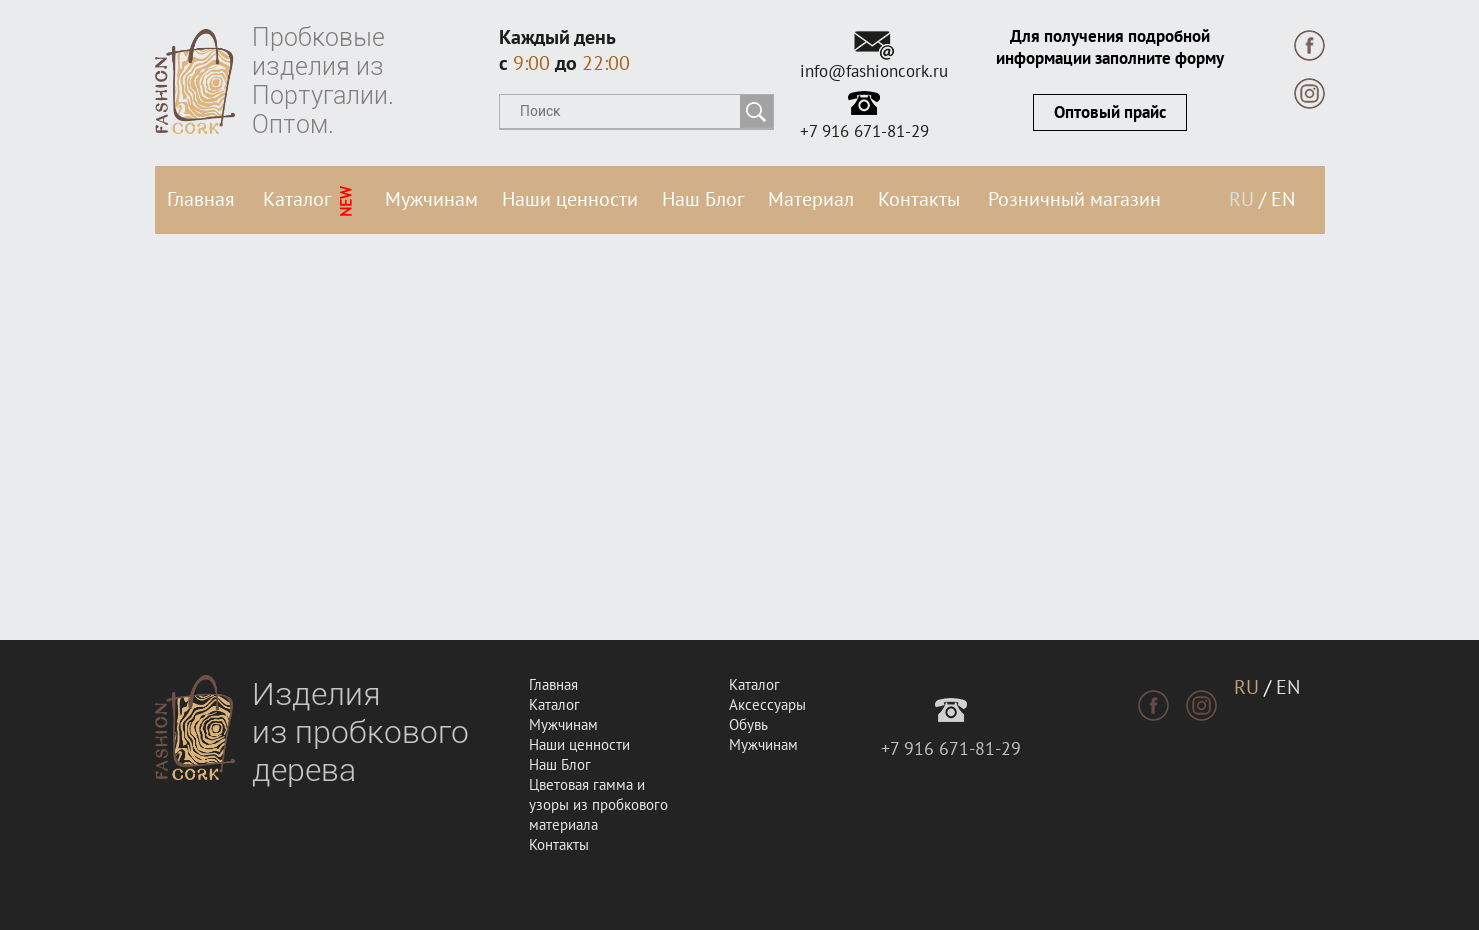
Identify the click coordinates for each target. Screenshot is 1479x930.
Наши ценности (570, 200)
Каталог (309, 202)
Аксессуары (767, 705)
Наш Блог (703, 200)
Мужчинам (431, 200)
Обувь (748, 725)
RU (1241, 200)
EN (1283, 200)
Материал (811, 200)
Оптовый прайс (1110, 113)
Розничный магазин (1074, 200)
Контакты (919, 200)
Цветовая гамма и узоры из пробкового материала (598, 805)
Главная (201, 200)
